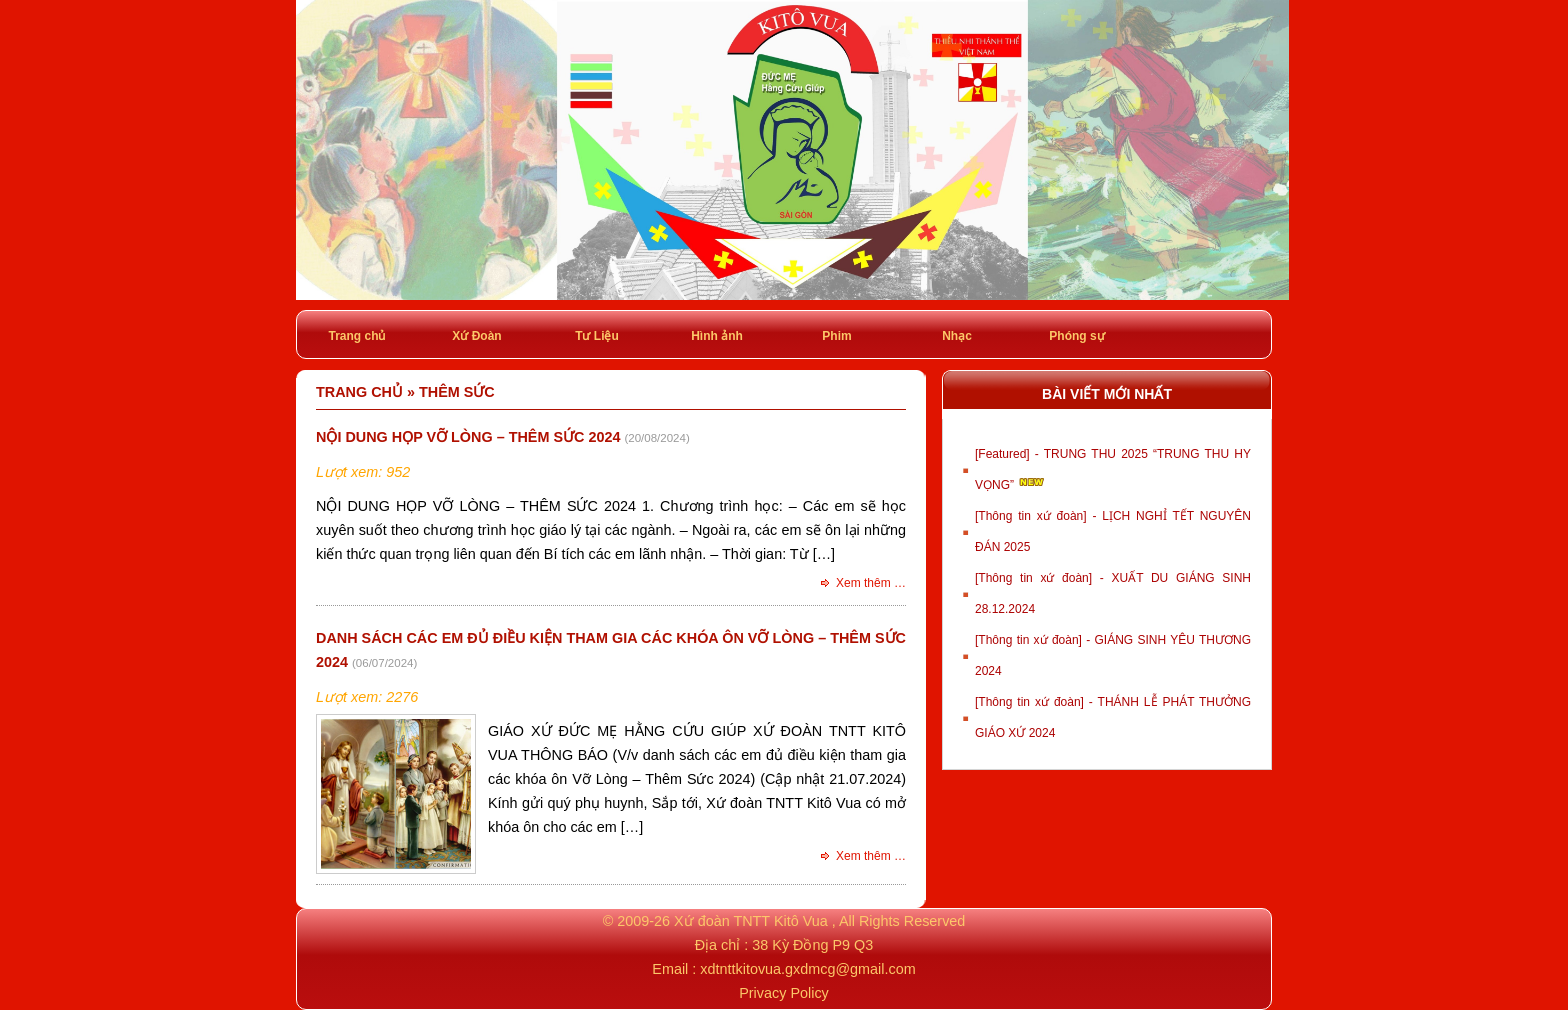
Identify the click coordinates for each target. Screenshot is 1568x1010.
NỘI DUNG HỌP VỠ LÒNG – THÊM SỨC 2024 (468, 437)
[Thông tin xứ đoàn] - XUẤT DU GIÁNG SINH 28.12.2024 (1113, 593)
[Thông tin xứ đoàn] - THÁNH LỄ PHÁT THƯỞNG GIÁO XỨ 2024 (1113, 717)
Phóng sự (1076, 336)
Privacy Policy (784, 993)
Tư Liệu (597, 336)
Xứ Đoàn (476, 336)
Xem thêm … (871, 583)
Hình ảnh (717, 336)
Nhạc (957, 336)
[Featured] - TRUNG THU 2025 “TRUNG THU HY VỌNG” (1113, 469)
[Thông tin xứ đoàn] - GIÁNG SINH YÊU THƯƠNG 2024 (1113, 655)
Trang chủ (356, 336)
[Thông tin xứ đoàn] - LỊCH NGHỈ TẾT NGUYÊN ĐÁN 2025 (1113, 531)
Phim (836, 336)
